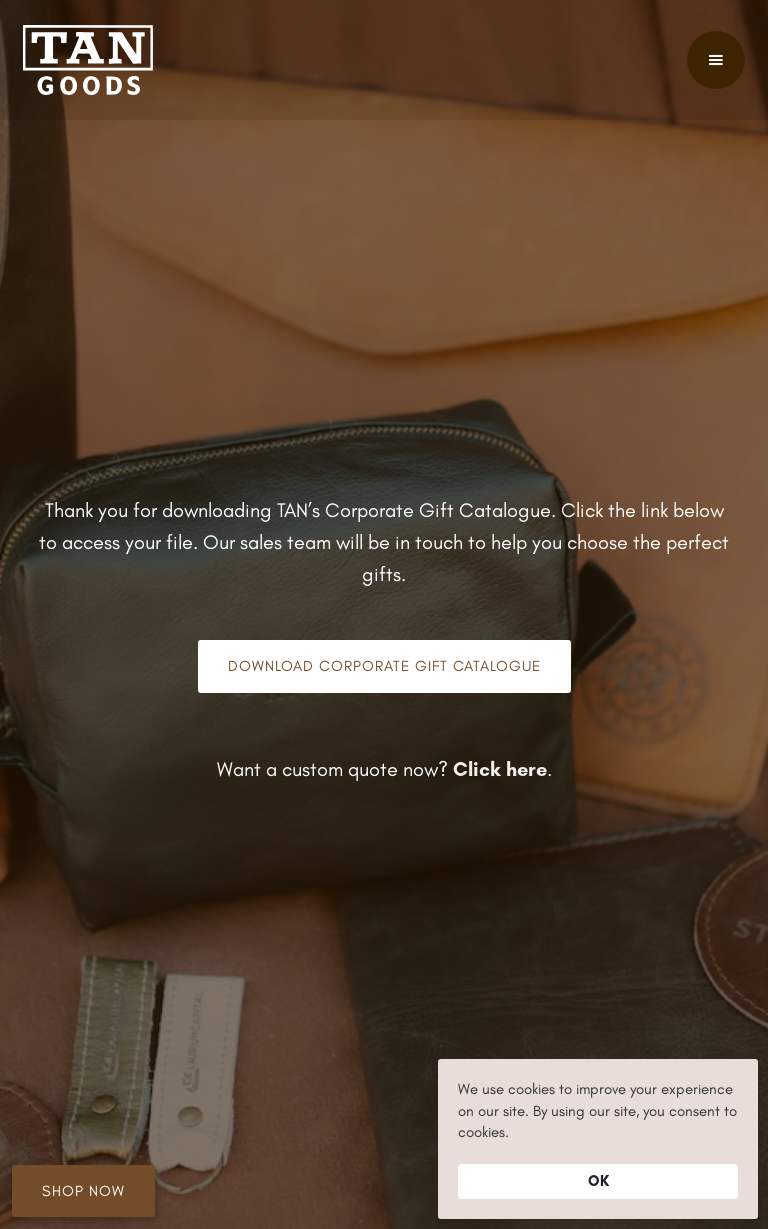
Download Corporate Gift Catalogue (384, 666)
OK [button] (598, 1181)
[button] (716, 60)
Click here (500, 769)
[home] (88, 60)
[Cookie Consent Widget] (598, 1139)
